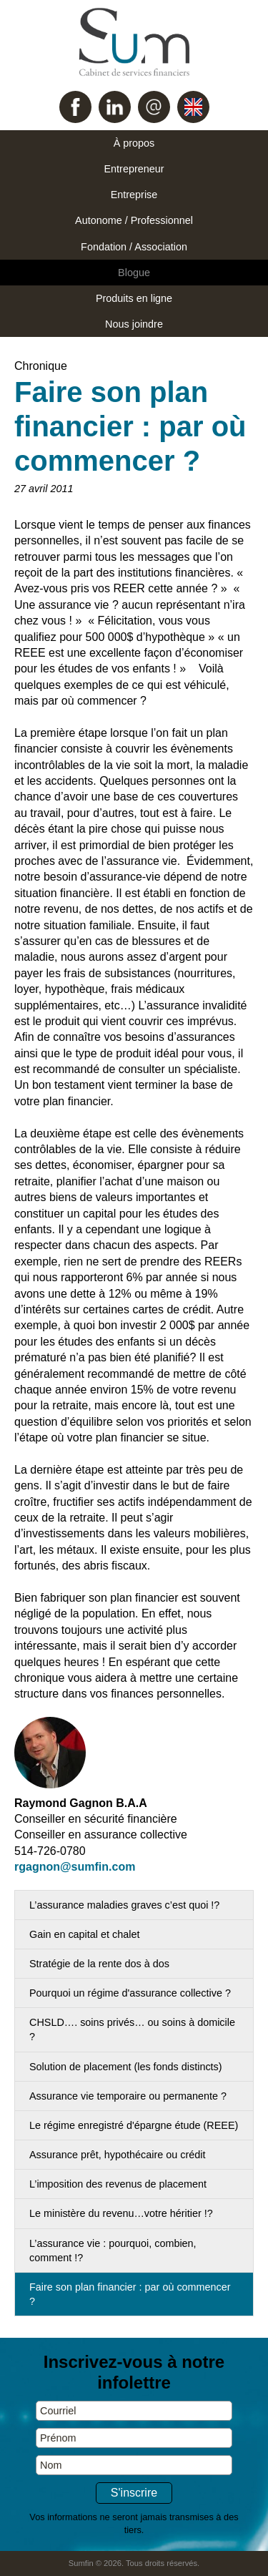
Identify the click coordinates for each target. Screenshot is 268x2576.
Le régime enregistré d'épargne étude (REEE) (133, 2125)
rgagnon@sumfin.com (74, 1867)
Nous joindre (134, 324)
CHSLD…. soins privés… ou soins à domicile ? (132, 2029)
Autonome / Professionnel (134, 220)
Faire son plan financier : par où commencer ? (130, 2294)
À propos (134, 143)
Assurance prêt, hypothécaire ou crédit (117, 2154)
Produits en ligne (134, 298)
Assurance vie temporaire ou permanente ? (128, 2096)
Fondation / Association (134, 247)
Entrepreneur (134, 169)
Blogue (134, 272)
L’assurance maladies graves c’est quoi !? (124, 1905)
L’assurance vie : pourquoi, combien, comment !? (113, 2250)
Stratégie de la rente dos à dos (99, 1963)
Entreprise (134, 194)
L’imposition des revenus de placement (118, 2184)
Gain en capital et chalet (84, 1934)
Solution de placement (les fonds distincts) (125, 2066)
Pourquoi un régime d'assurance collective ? (130, 1993)
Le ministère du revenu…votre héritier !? (121, 2213)
